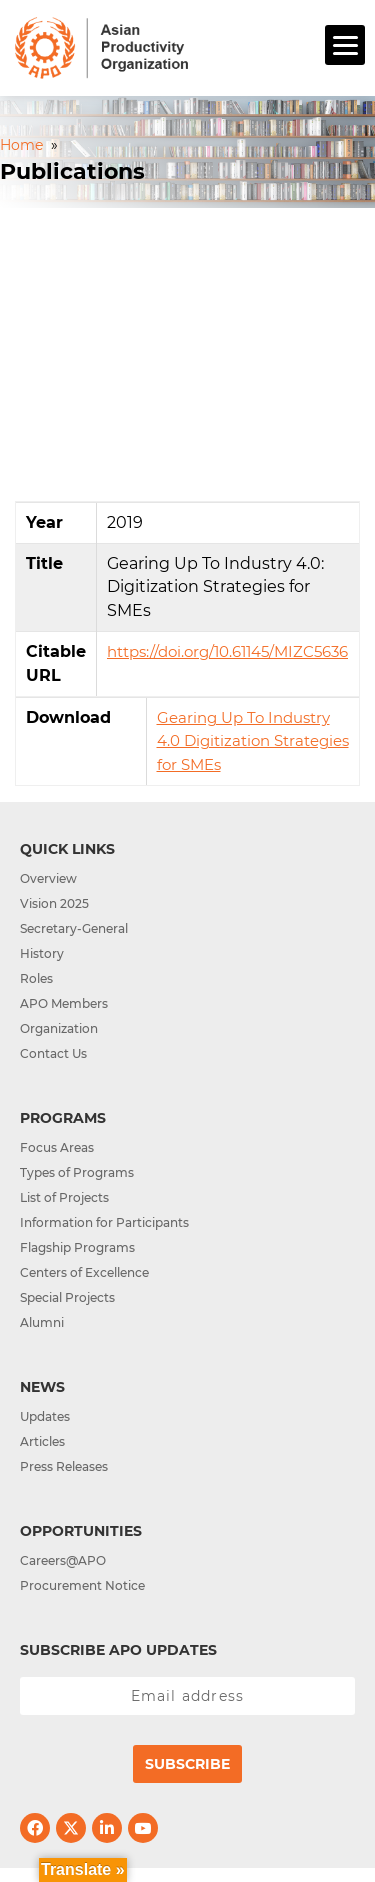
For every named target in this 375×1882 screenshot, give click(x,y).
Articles (42, 1441)
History (42, 953)
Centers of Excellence (84, 1272)
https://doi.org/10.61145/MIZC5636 (227, 651)
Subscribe (187, 1764)
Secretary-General (74, 928)
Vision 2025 (54, 903)
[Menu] (345, 45)
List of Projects (64, 1197)
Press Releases (64, 1466)
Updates (45, 1416)
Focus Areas (57, 1147)
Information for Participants (104, 1222)
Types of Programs (77, 1172)
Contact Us (53, 1053)
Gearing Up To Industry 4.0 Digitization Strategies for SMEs (253, 741)
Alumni (42, 1322)
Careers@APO (63, 1560)
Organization (59, 1028)
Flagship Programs (77, 1247)
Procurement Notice (82, 1585)
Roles (36, 978)
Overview (48, 878)
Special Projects (67, 1297)
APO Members (64, 1003)
